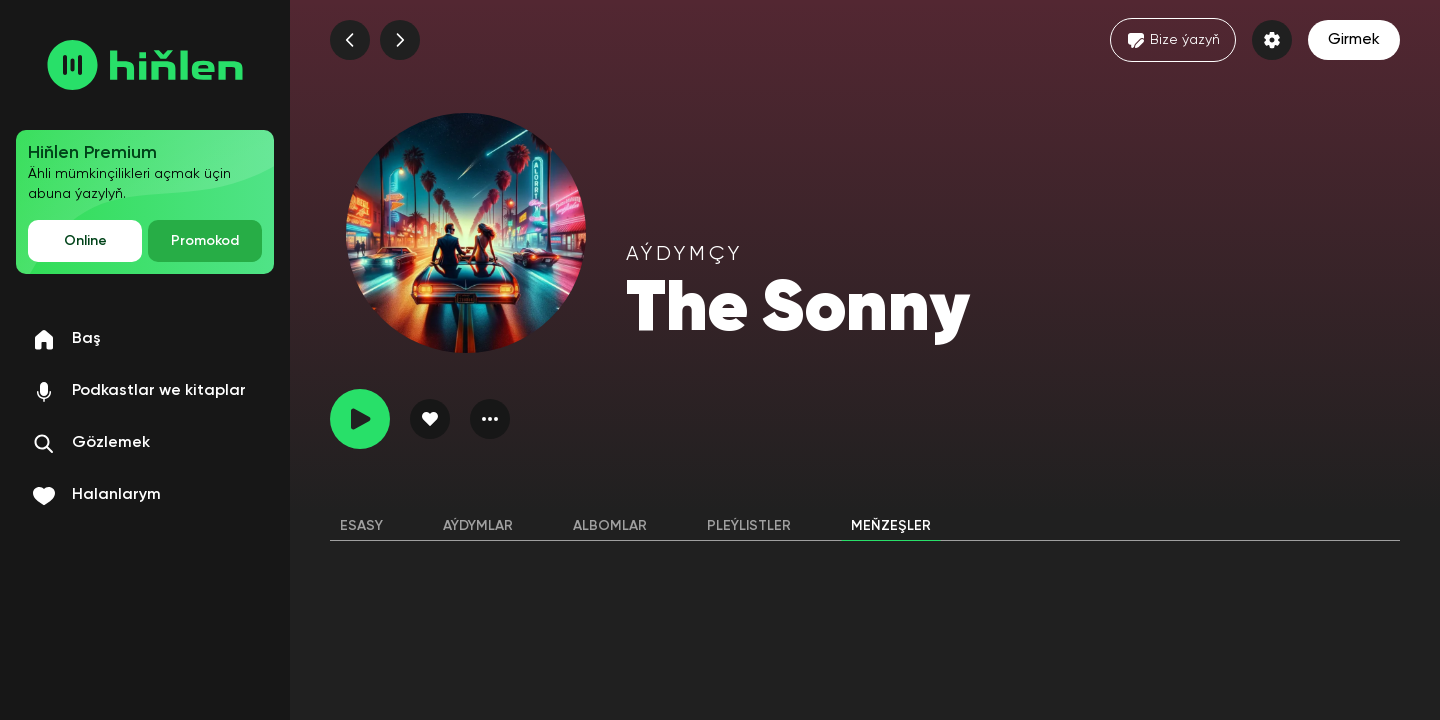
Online (85, 241)
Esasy (361, 526)
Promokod (205, 241)
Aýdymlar (478, 526)
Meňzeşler (891, 526)
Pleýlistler (749, 526)
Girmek (1354, 40)
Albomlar (610, 526)
